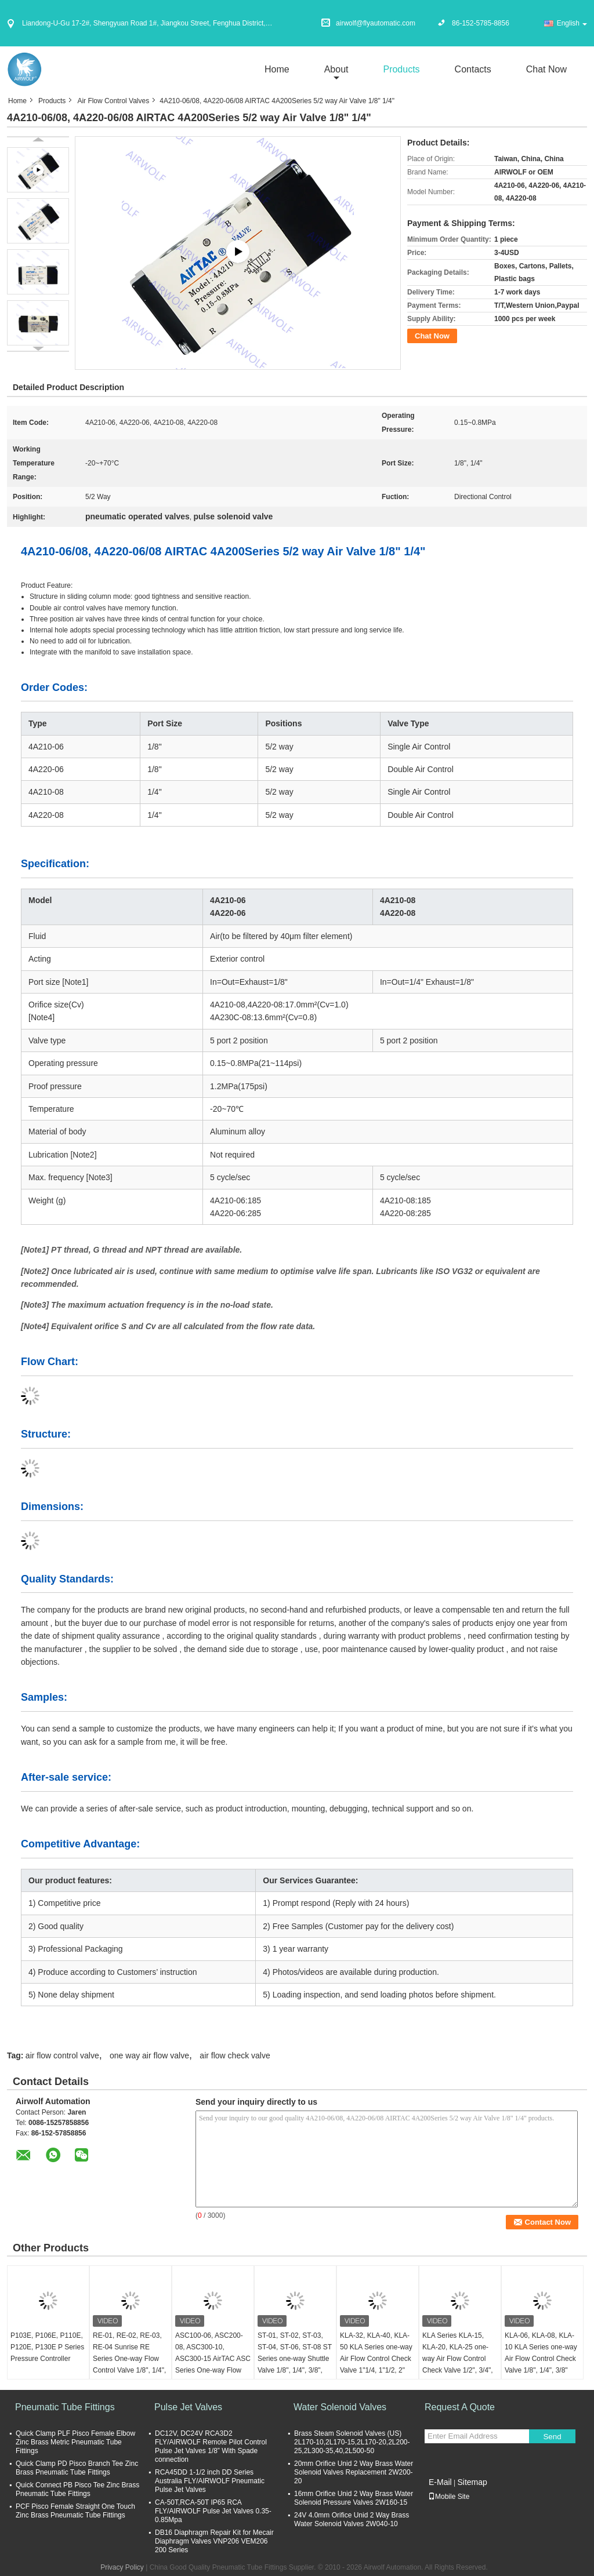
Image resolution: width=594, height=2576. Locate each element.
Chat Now (546, 69)
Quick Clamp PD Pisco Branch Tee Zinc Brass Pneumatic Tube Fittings (77, 2467)
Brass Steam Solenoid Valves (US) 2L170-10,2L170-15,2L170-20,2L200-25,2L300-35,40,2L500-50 (352, 2442)
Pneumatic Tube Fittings (65, 2407)
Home (277, 69)
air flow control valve (62, 2055)
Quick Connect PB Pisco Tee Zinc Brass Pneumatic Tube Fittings (77, 2489)
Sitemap (472, 2482)
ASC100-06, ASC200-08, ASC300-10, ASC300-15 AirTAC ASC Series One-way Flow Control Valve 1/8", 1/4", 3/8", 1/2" (213, 2364)
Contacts (473, 69)
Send (552, 2436)
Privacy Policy (122, 2567)
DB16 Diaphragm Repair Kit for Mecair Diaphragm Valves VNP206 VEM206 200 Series (214, 2541)
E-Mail (440, 2482)
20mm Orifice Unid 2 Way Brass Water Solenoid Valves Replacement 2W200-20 (353, 2472)
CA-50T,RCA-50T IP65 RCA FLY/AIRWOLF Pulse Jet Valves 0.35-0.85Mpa (213, 2511)
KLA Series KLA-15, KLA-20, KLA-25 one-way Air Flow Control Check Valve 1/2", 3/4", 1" (457, 2358)
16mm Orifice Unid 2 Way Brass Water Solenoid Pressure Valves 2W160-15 (353, 2498)
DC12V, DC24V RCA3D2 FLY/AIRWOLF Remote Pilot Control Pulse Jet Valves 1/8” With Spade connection (211, 2446)
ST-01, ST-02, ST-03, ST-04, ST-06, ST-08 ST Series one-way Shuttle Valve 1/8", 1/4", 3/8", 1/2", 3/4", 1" (295, 2358)
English (572, 23)
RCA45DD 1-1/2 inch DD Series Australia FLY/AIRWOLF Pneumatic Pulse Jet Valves (210, 2481)
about (336, 69)
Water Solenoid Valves (340, 2407)
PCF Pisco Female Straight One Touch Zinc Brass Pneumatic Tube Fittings (75, 2510)
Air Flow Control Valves (113, 101)
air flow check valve (235, 2055)
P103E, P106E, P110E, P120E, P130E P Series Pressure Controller (47, 2347)
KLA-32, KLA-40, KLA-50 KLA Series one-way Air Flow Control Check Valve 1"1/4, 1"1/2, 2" (376, 2352)
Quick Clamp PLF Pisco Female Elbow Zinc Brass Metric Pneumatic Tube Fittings (75, 2442)
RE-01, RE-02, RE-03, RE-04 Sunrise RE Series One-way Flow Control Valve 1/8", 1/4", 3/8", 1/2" (129, 2358)
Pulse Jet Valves (188, 2407)
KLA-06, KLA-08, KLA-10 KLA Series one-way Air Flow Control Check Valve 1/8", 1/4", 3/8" (541, 2352)
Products (401, 69)
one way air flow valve (149, 2055)
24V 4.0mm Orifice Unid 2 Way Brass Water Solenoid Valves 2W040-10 (351, 2519)
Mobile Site (448, 2497)
